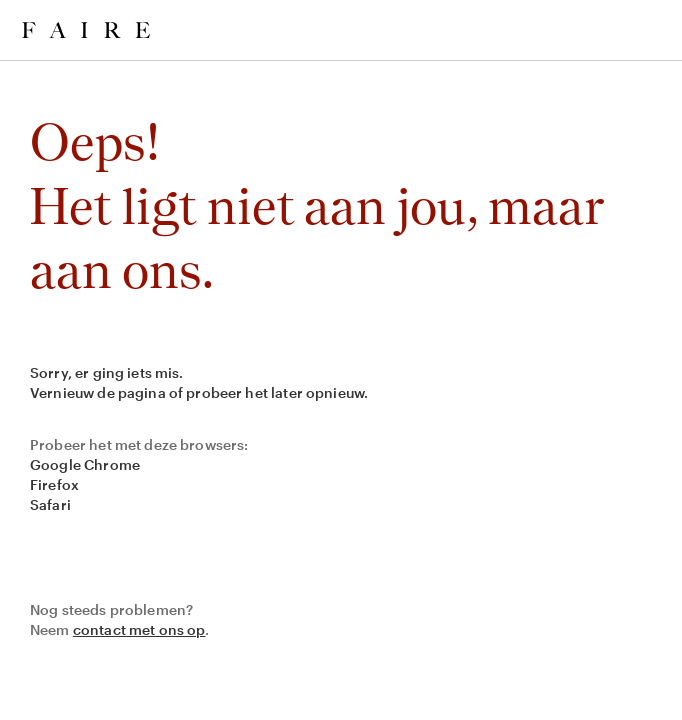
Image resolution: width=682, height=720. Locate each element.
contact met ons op (139, 629)
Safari (50, 504)
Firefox (54, 484)
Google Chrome (85, 464)
